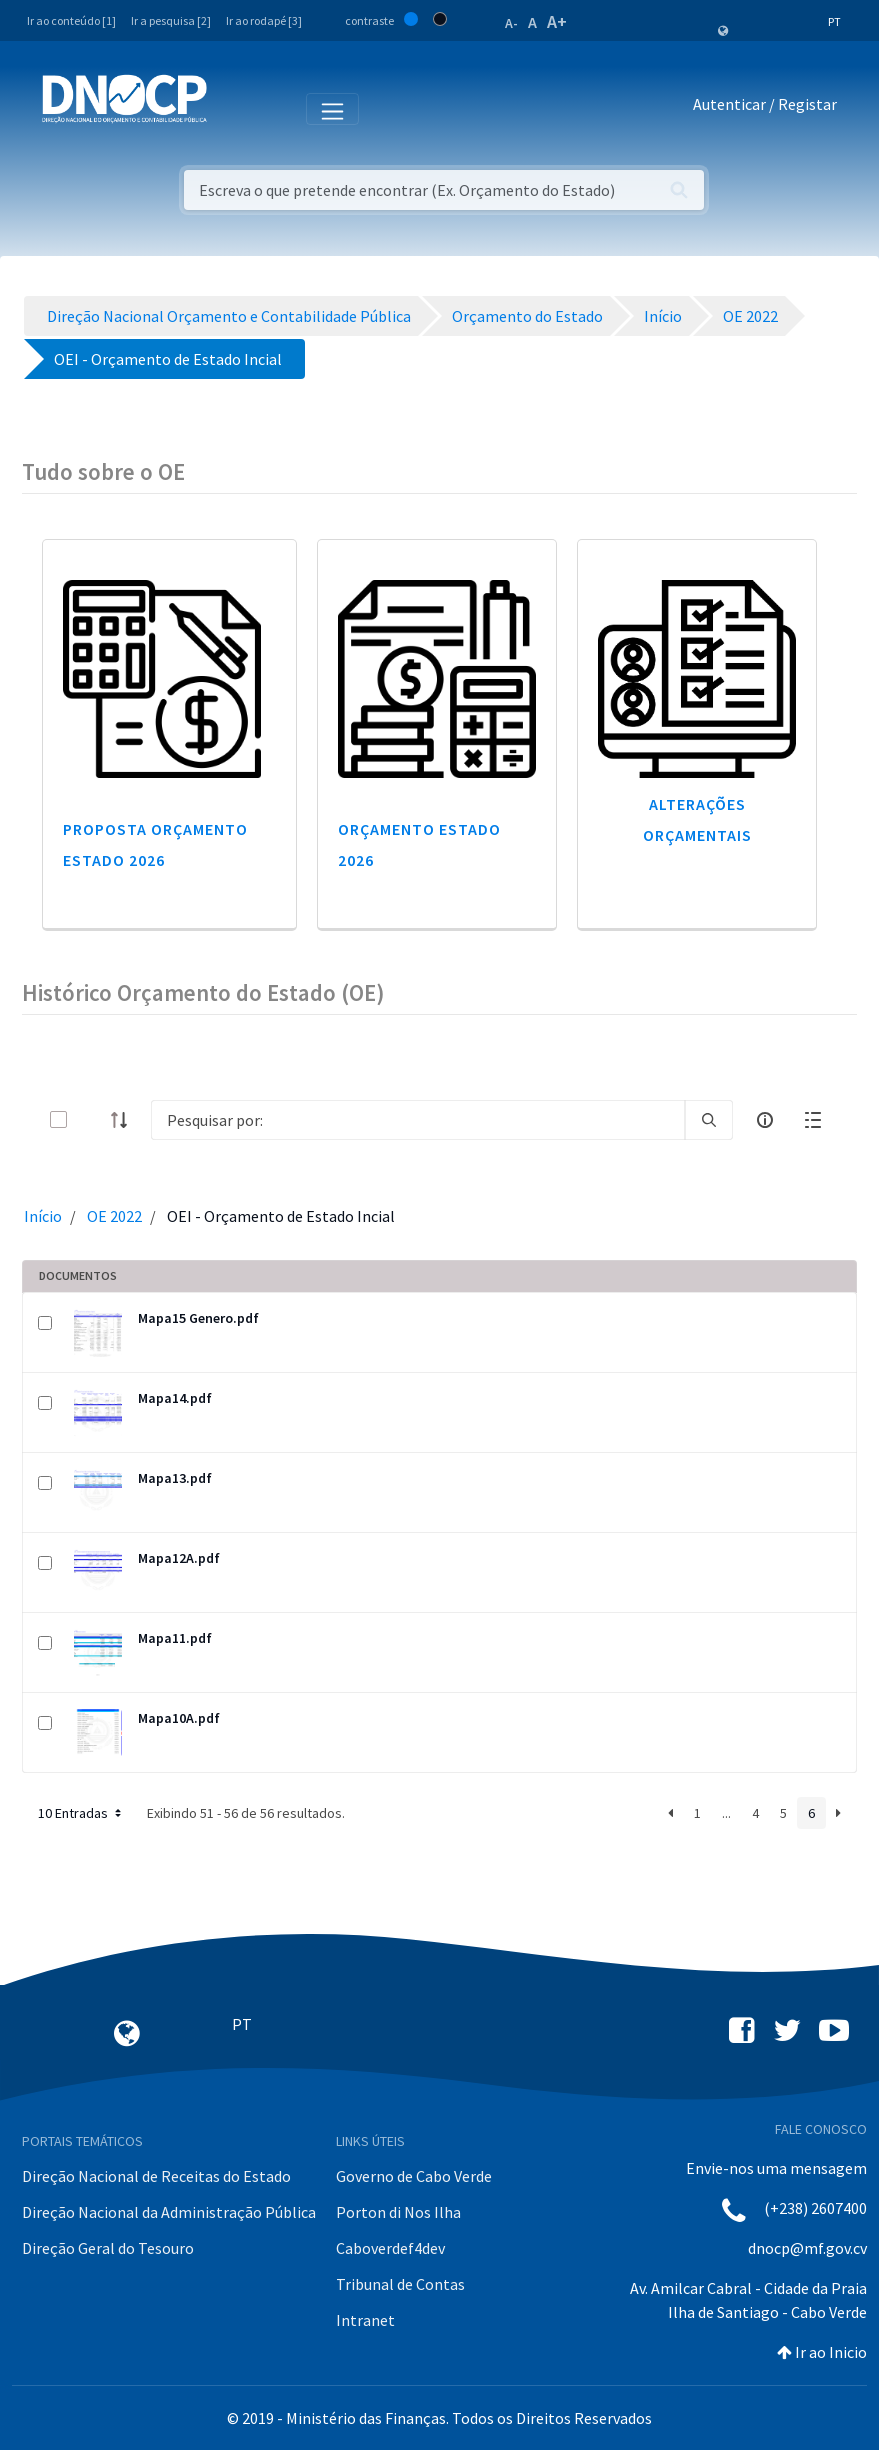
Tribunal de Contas (400, 2284)
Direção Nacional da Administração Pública (169, 2212)
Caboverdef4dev (390, 2248)
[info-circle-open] (765, 1120)
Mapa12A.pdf (179, 1558)
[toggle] (91, 1119)
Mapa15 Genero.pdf (198, 1318)
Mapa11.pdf (175, 1638)
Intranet (365, 2320)
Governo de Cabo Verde (414, 2176)
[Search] (418, 1120)
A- (511, 23)
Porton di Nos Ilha (398, 2212)
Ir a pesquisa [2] (171, 20)
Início (43, 1216)
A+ (557, 21)
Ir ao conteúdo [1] (71, 20)
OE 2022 (114, 1216)
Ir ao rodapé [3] (264, 20)
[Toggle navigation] (233, 108)
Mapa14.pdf (175, 1398)
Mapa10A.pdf (179, 1718)
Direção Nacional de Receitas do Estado (156, 2176)
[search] (709, 1120)
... (726, 1813)
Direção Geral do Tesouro (108, 2248)
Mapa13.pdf (175, 1478)
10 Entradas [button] (81, 1813)
